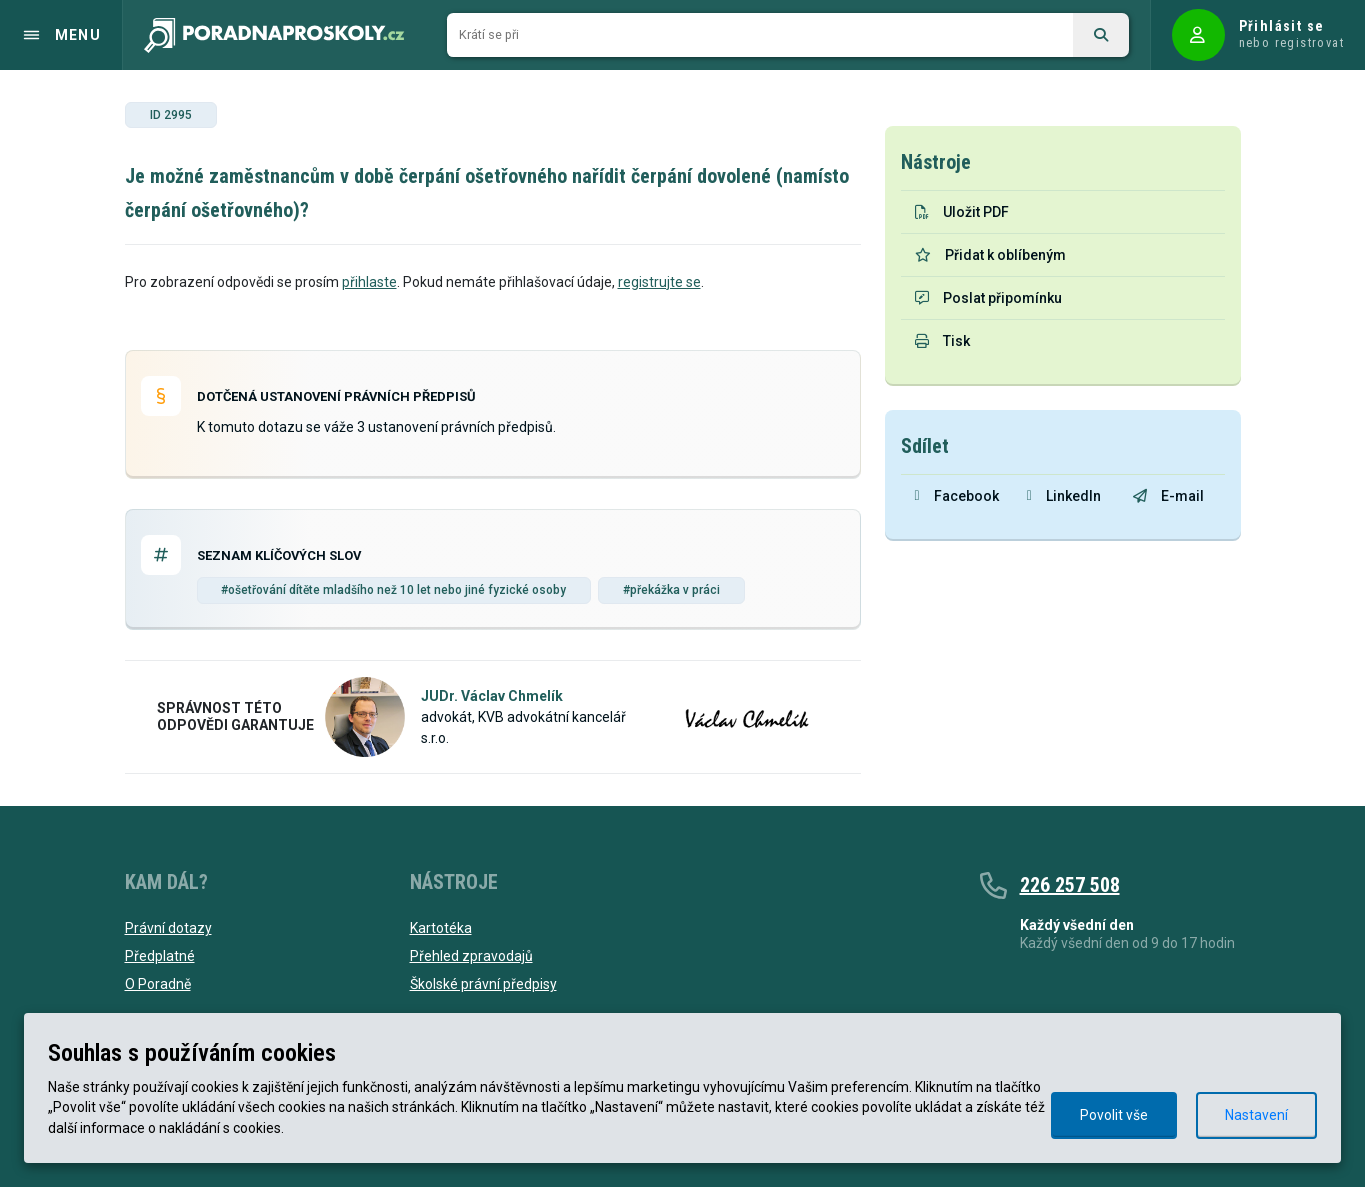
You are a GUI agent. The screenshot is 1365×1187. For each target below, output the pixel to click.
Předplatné (160, 956)
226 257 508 (1070, 885)
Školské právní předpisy (483, 984)
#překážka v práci (671, 590)
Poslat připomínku (988, 298)
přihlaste (369, 282)
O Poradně (158, 984)
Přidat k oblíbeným (990, 255)
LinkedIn (1064, 496)
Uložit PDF (962, 212)
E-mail (1168, 496)
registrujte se (659, 282)
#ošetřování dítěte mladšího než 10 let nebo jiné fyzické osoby (393, 590)
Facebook (957, 496)
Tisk (942, 341)
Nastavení (1256, 1115)
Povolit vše (1114, 1115)
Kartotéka (441, 928)
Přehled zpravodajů (471, 956)
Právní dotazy (168, 928)
